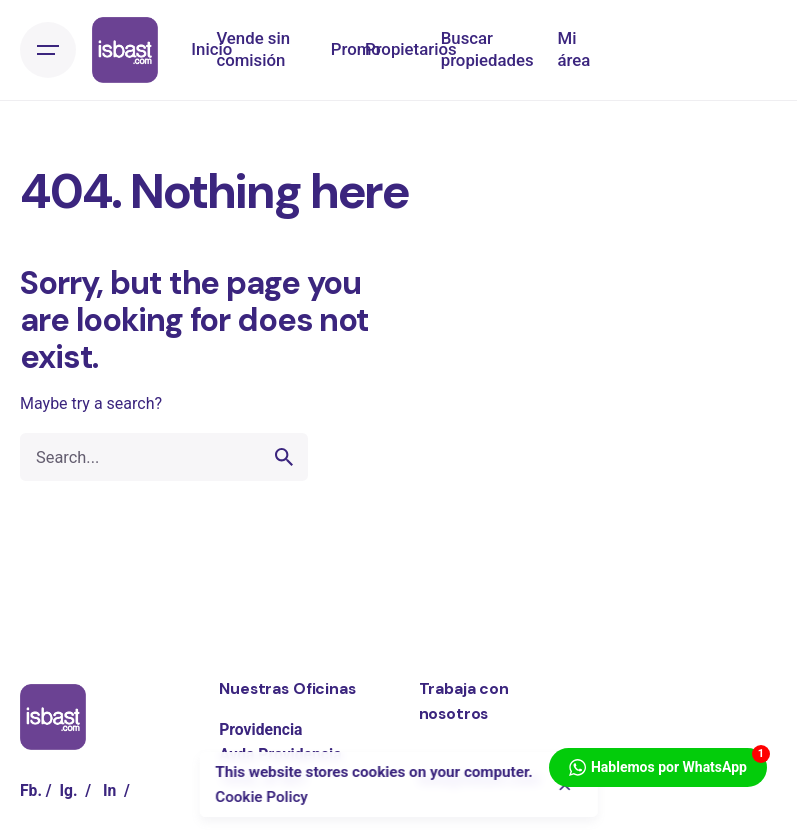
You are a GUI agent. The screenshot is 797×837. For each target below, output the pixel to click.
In (109, 790)
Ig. (68, 790)
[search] (284, 457)
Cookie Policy (261, 797)
